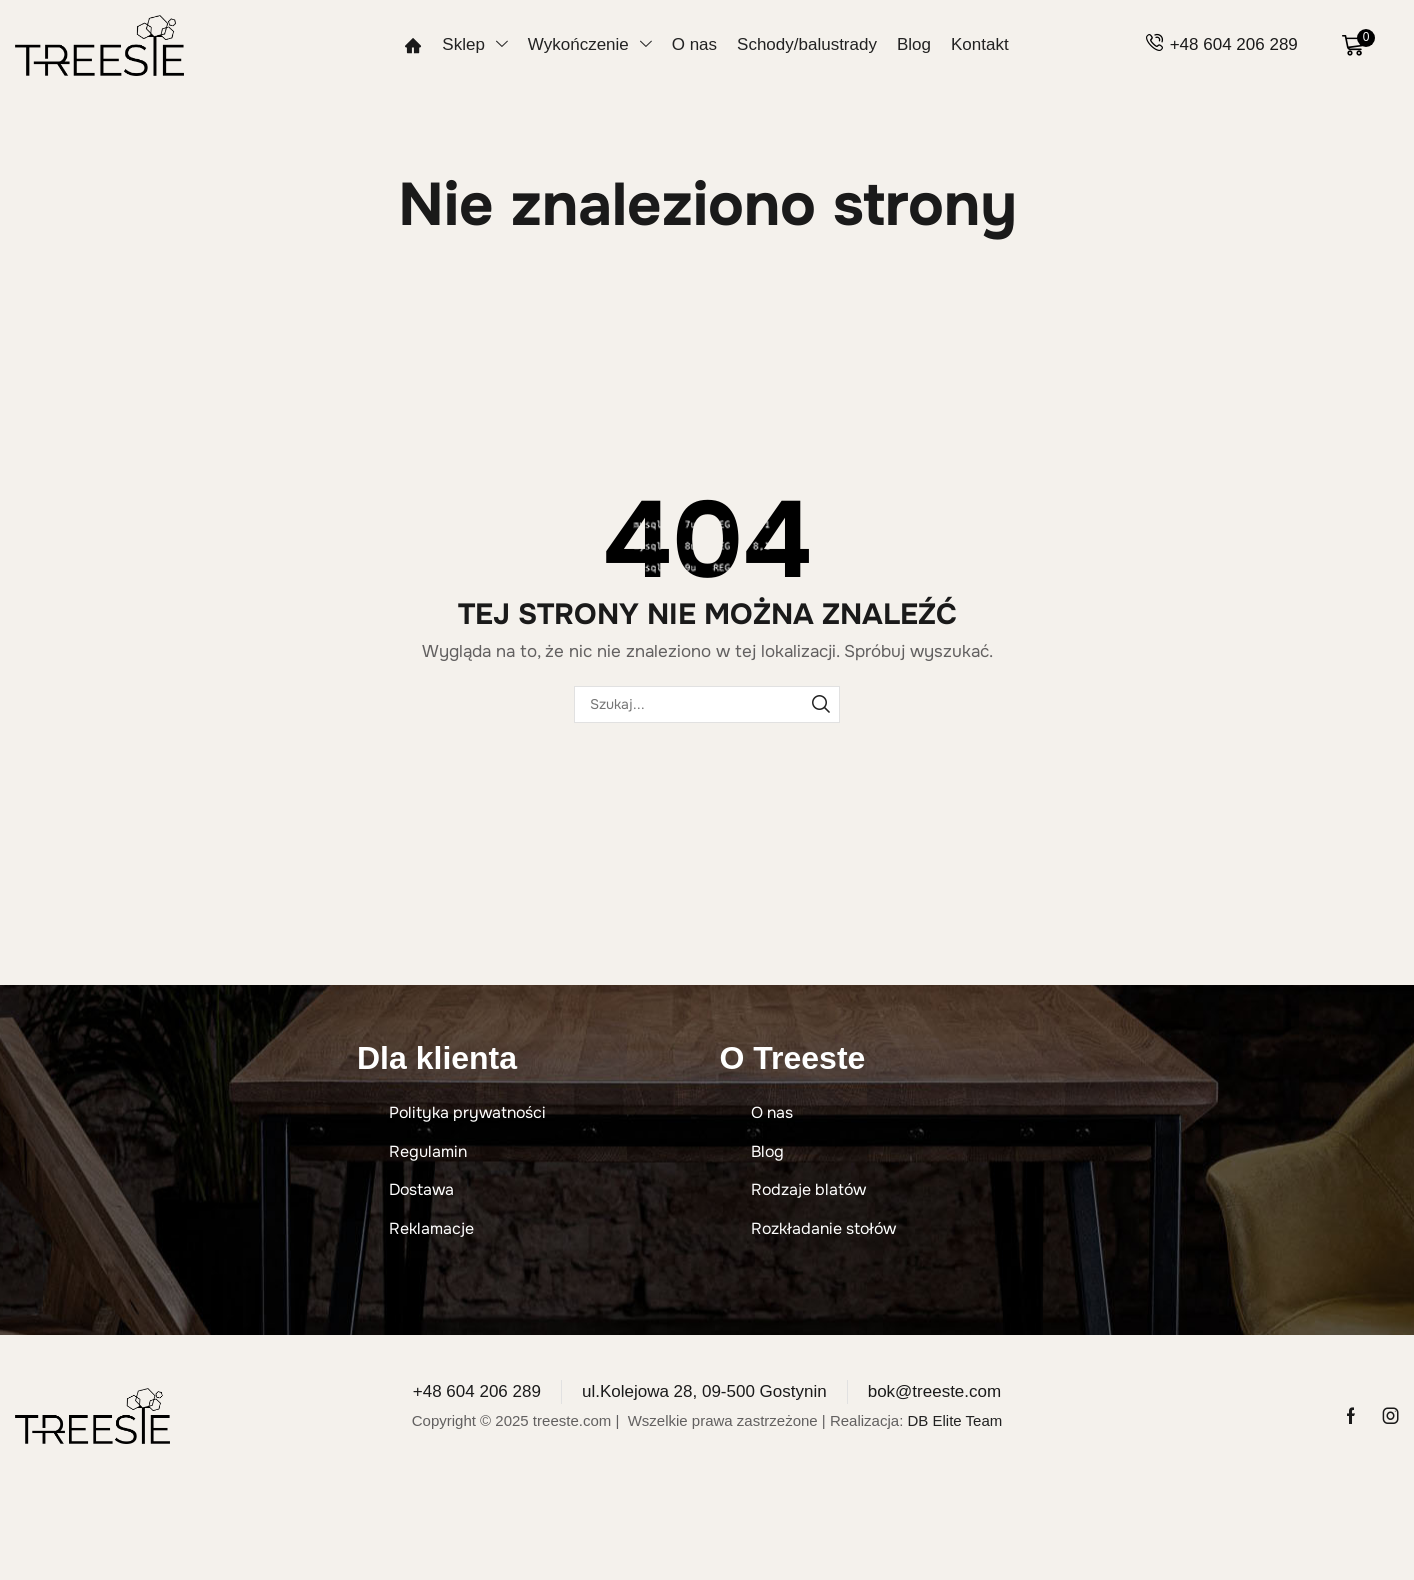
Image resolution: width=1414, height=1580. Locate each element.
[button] (1358, 45)
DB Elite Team (954, 1420)
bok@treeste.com (934, 1391)
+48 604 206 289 (1234, 44)
